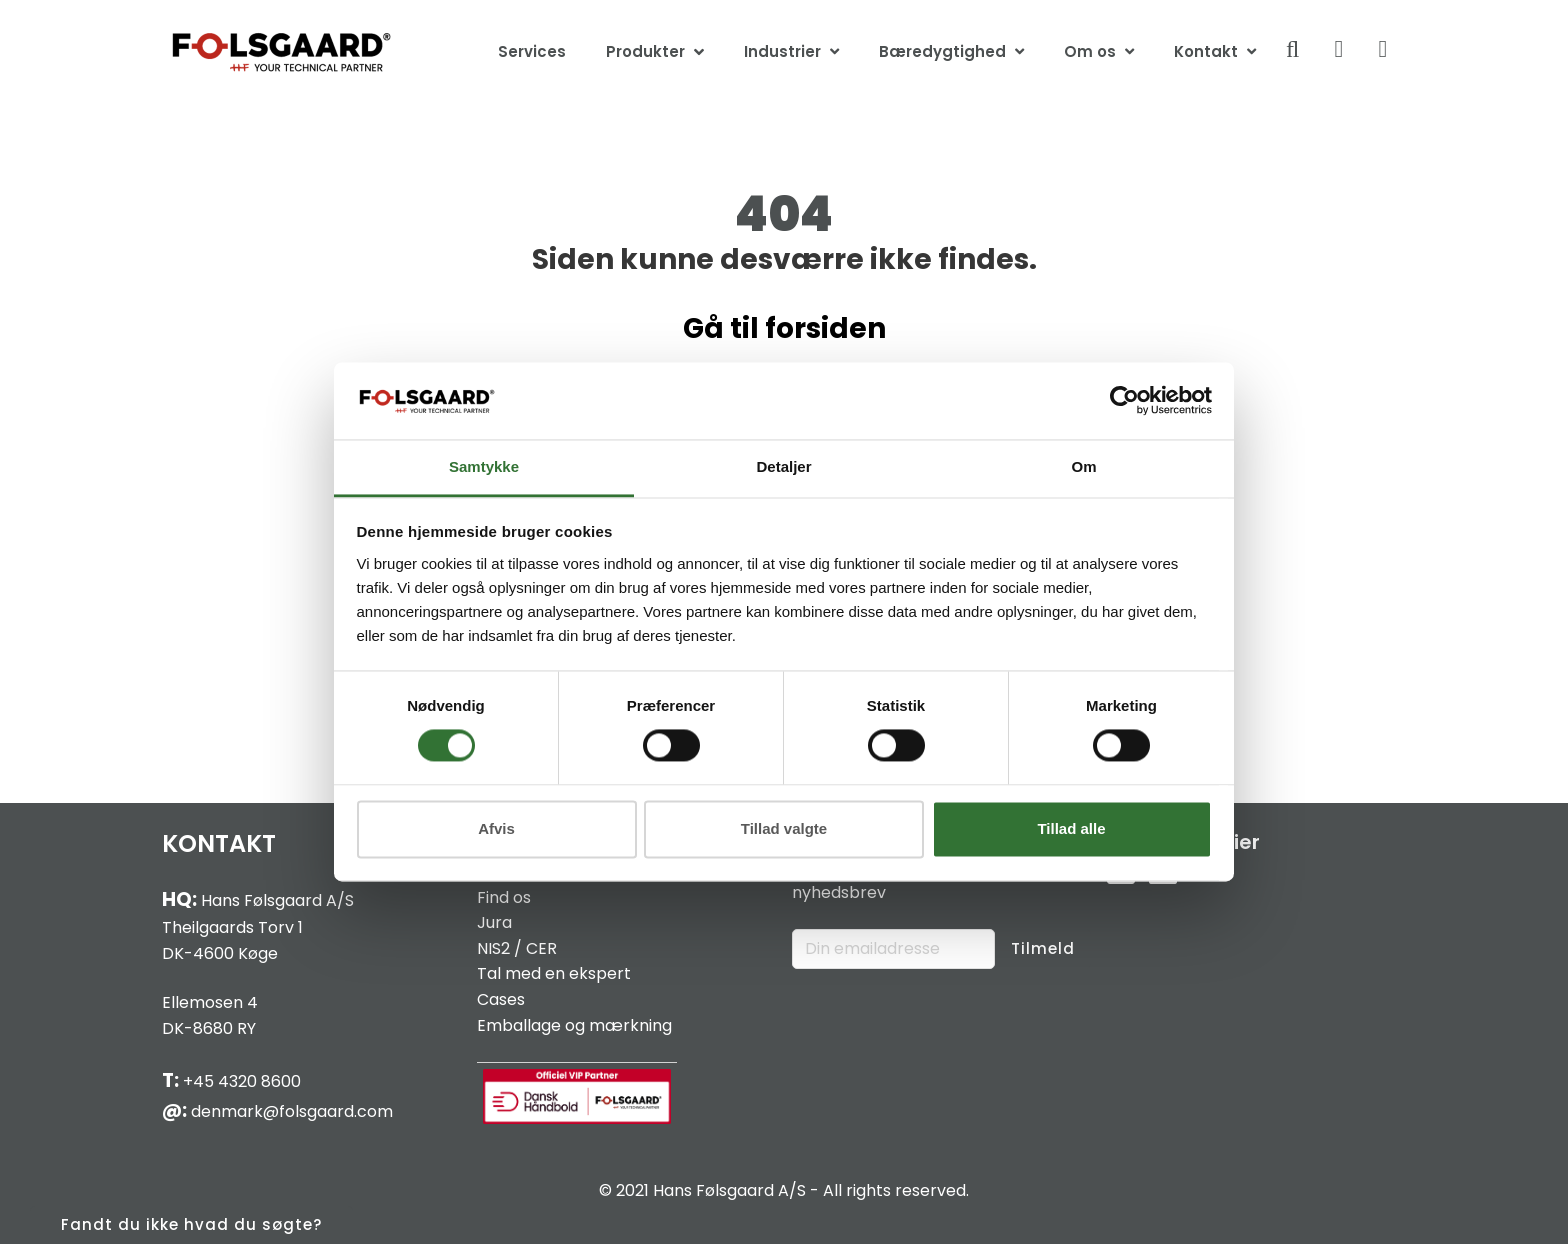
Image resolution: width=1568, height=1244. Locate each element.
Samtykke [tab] (484, 466)
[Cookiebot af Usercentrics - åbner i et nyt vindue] (1124, 401)
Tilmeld (1043, 948)
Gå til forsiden (784, 328)
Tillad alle (1071, 828)
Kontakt (1206, 51)
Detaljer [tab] (783, 466)
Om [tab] (1083, 466)
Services (532, 51)
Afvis (496, 828)
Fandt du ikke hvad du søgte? (191, 1224)
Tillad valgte (784, 828)
